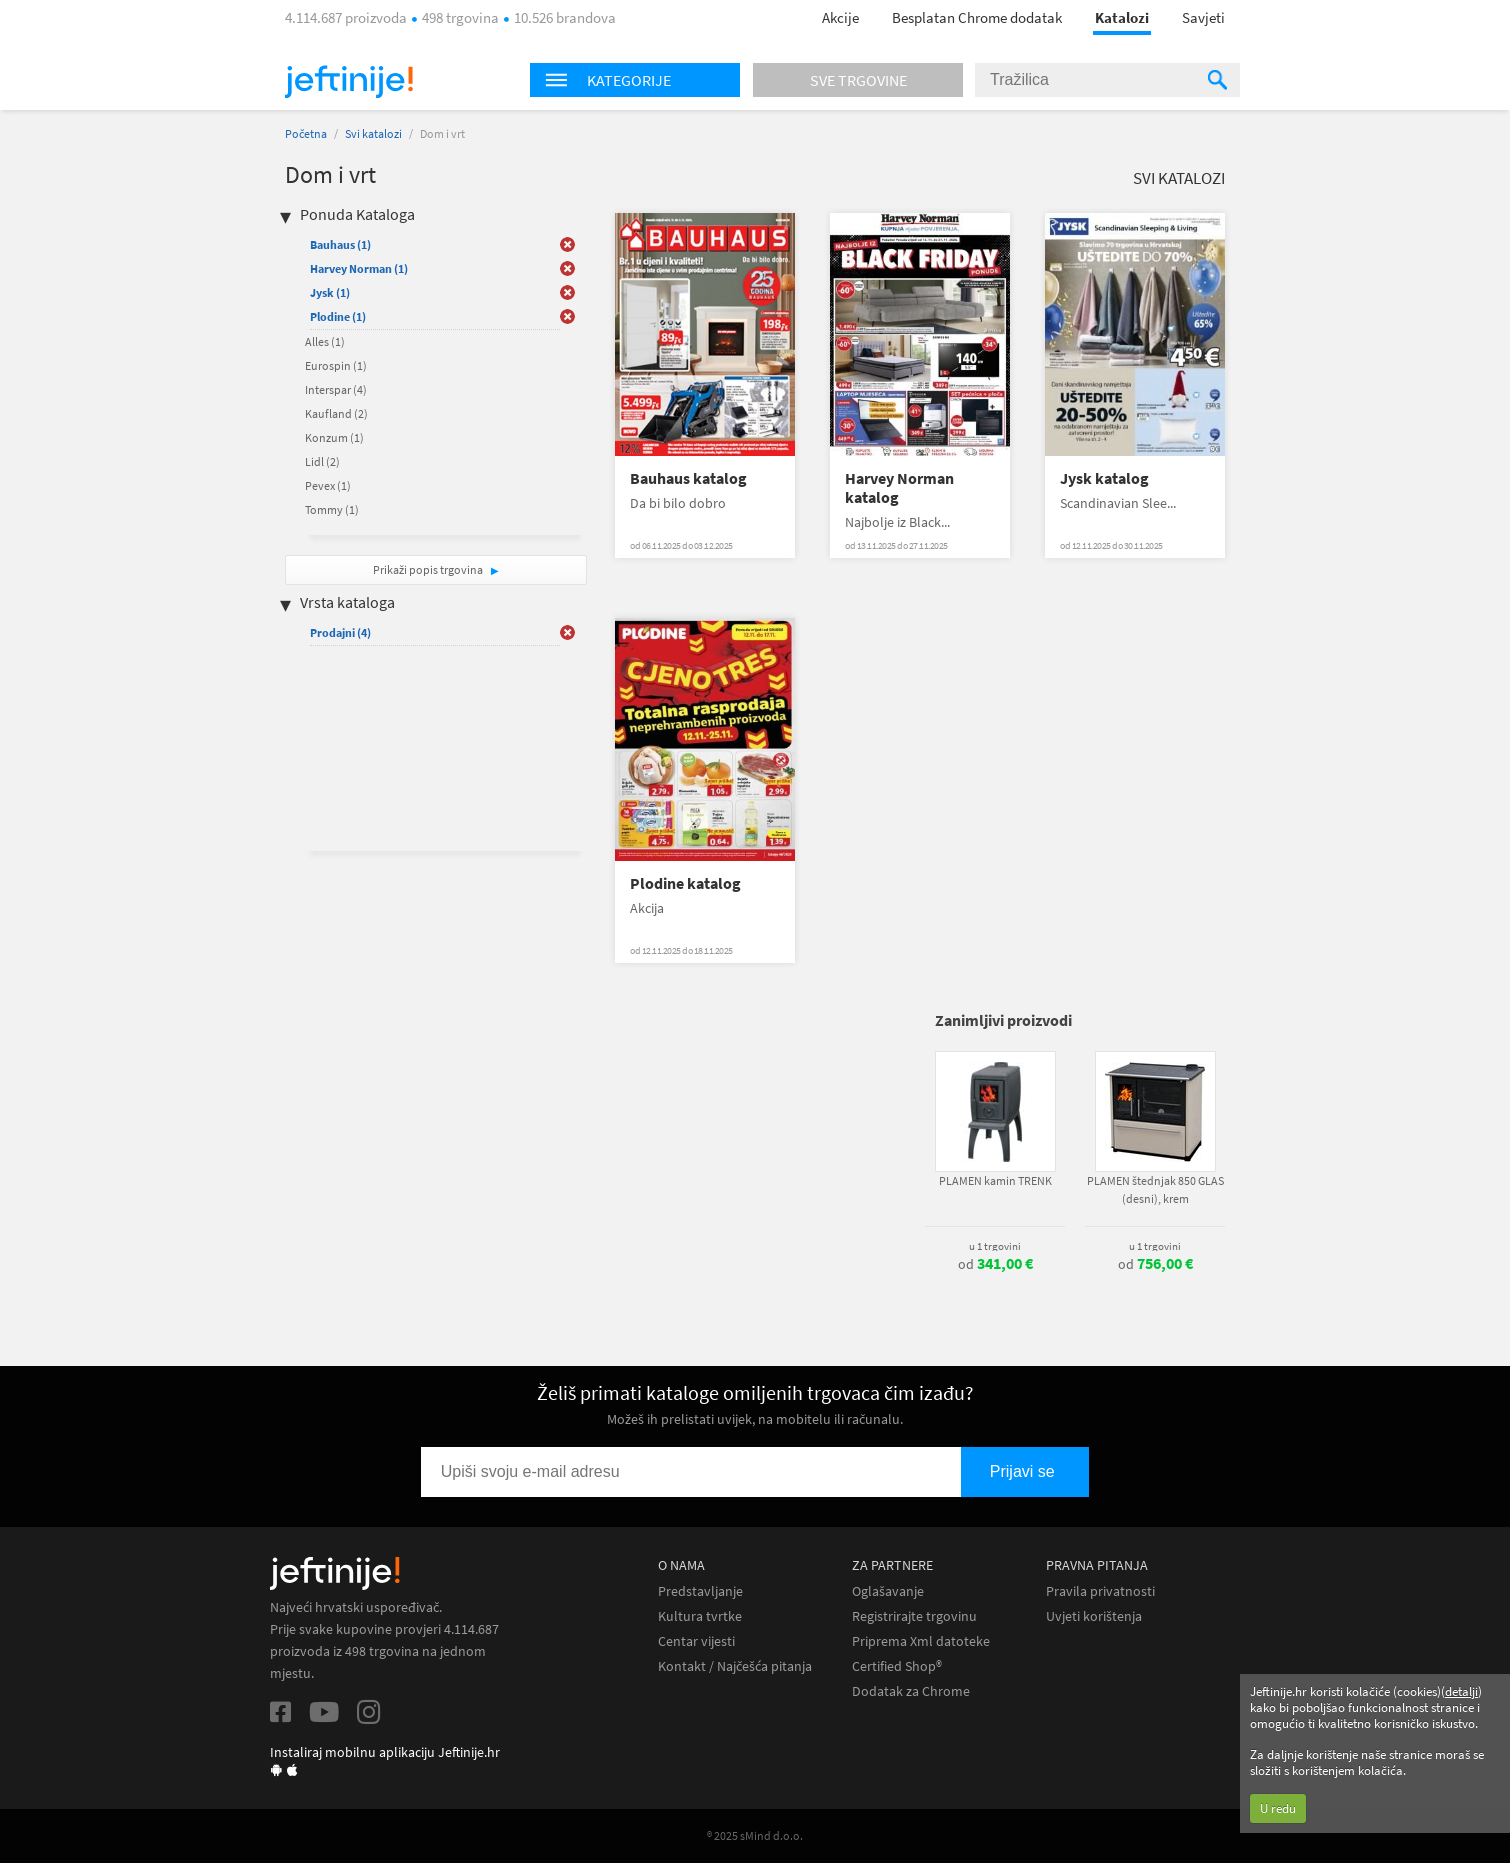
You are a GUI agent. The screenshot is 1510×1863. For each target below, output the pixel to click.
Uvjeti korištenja (1094, 1616)
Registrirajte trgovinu (914, 1616)
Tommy (332, 509)
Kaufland (336, 413)
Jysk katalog (1104, 478)
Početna (306, 133)
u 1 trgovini (995, 1246)
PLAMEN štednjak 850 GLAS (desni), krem (1155, 1189)
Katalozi (1122, 17)
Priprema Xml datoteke (921, 1641)
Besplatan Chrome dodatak (977, 17)
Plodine (338, 316)
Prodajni (340, 632)
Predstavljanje (700, 1591)
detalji (1461, 1691)
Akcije (840, 17)
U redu (1278, 1808)
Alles (325, 341)
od (995, 1264)
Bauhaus (340, 244)
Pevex (328, 485)
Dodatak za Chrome (911, 1691)
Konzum (334, 437)
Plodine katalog (685, 883)
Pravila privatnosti (1100, 1591)
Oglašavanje (888, 1591)
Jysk (330, 292)
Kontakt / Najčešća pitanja (735, 1666)
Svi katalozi (373, 133)
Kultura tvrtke (700, 1616)
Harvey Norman (359, 268)
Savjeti (1203, 17)
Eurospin (336, 365)
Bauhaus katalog (688, 478)
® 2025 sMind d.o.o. (755, 1835)
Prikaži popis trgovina (429, 569)
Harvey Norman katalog (899, 488)
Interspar (336, 389)
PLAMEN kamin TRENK (995, 1180)
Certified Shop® (897, 1666)
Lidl (322, 461)
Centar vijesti (696, 1641)
